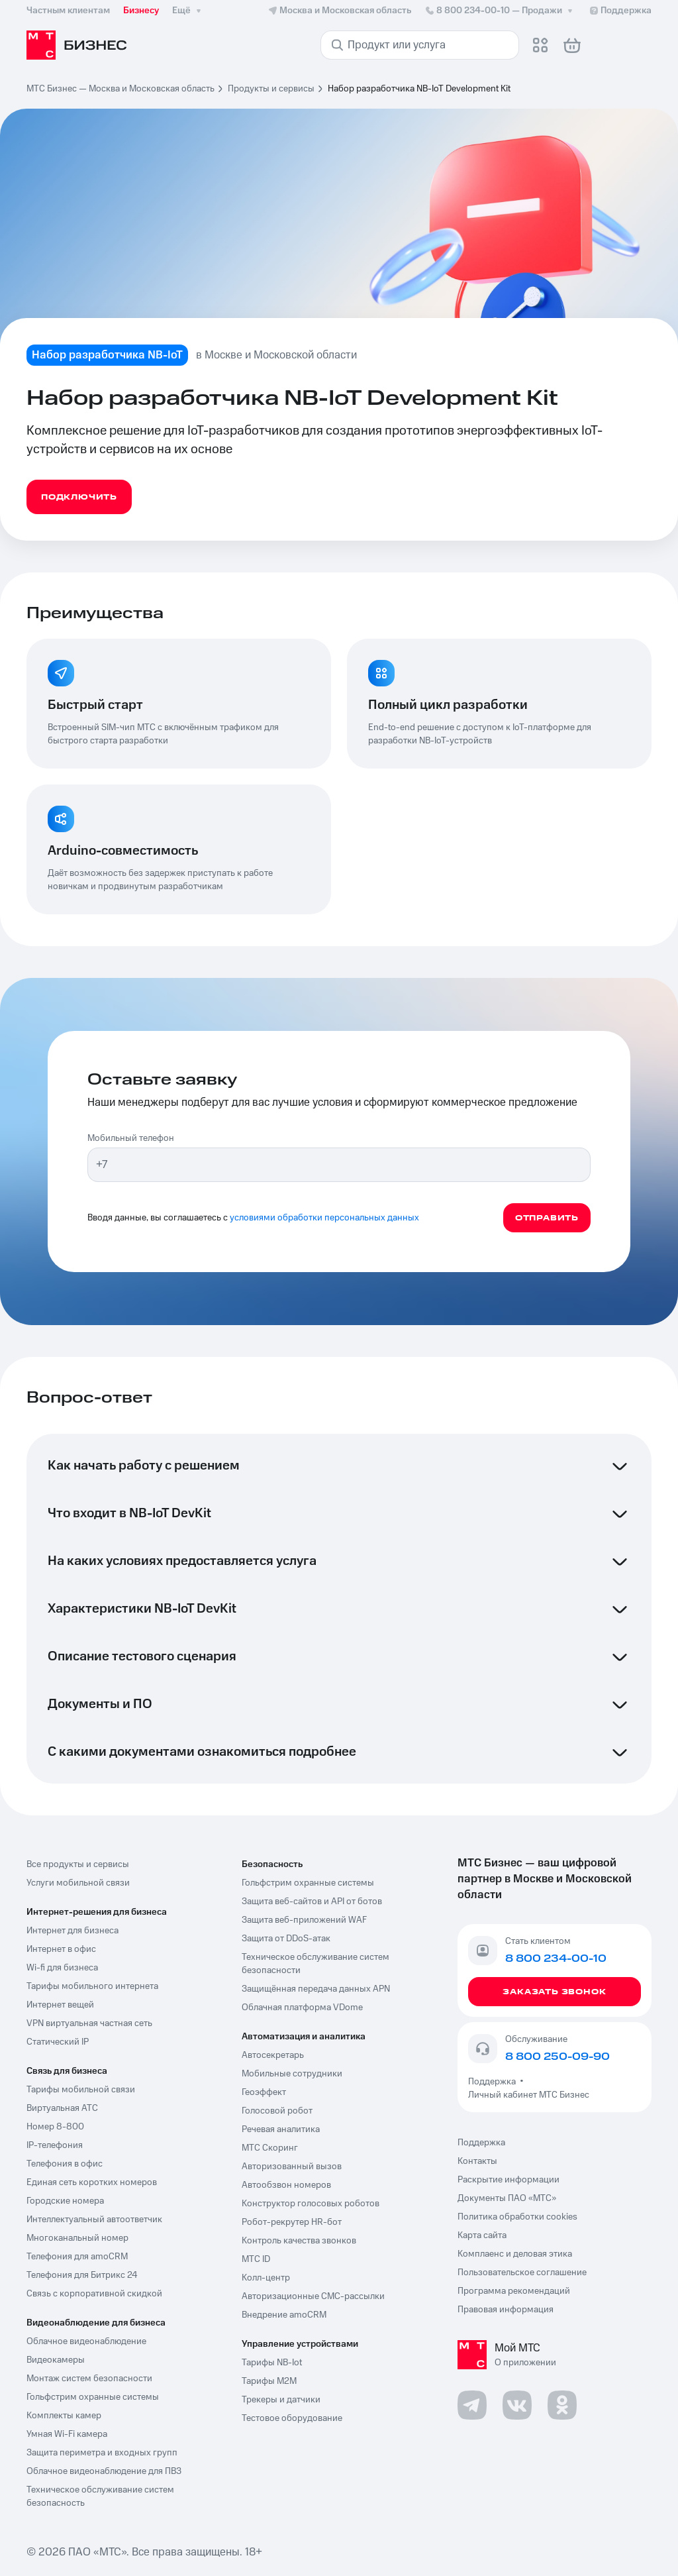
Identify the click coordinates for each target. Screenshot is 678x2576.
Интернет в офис (61, 1949)
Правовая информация (506, 2309)
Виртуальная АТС (62, 2108)
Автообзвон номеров (286, 2185)
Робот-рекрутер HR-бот (292, 2222)
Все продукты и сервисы (77, 1864)
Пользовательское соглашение (522, 2272)
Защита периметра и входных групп (101, 2452)
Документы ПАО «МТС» (507, 2198)
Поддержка (494, 2081)
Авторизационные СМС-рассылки (313, 2296)
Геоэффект (264, 2092)
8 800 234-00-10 (499, 10)
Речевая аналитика (281, 2129)
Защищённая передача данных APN (316, 1989)
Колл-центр (266, 2277)
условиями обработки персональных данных (324, 1217)
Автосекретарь (273, 2055)
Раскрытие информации (508, 2179)
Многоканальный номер (77, 2238)
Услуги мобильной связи (78, 1883)
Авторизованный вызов (292, 2166)
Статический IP (57, 2042)
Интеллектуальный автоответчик (94, 2219)
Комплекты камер (63, 2415)
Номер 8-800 (55, 2126)
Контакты (477, 2161)
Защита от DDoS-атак (286, 1938)
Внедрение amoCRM (284, 2315)
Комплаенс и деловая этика (515, 2254)
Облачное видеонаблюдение (86, 2341)
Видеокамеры (55, 2360)
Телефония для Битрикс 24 (82, 2275)
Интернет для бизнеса (72, 1930)
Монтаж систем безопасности (89, 2378)
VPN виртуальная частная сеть (89, 2023)
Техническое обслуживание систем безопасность (100, 2496)
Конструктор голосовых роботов (310, 2203)
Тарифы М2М (269, 2381)
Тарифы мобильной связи (80, 2089)
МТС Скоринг (270, 2148)
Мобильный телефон (130, 1138)
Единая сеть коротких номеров (91, 2182)
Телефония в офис (64, 2164)
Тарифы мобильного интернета (92, 1986)
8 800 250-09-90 (557, 2056)
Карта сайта (482, 2235)
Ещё (188, 10)
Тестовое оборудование (292, 2418)
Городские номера (65, 2201)
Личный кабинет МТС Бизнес (528, 2095)
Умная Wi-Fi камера (66, 2434)
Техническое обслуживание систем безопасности (315, 1964)
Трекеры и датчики (281, 2399)
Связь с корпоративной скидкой (94, 2293)
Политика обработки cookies (517, 2217)
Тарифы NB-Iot (272, 2362)
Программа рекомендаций (514, 2291)
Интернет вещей (60, 2005)
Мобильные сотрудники (292, 2073)
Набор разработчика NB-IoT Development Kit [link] (419, 88)
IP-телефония (54, 2145)
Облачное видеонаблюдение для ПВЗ (103, 2471)
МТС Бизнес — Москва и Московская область (120, 88)
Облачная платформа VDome (302, 2007)
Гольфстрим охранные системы (92, 2397)
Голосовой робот (277, 2111)
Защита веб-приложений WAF (304, 1920)
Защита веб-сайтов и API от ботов (312, 1901)
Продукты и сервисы (271, 88)
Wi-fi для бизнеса (62, 1967)
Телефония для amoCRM (77, 2256)
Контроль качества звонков (299, 2240)
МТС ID (256, 2259)
